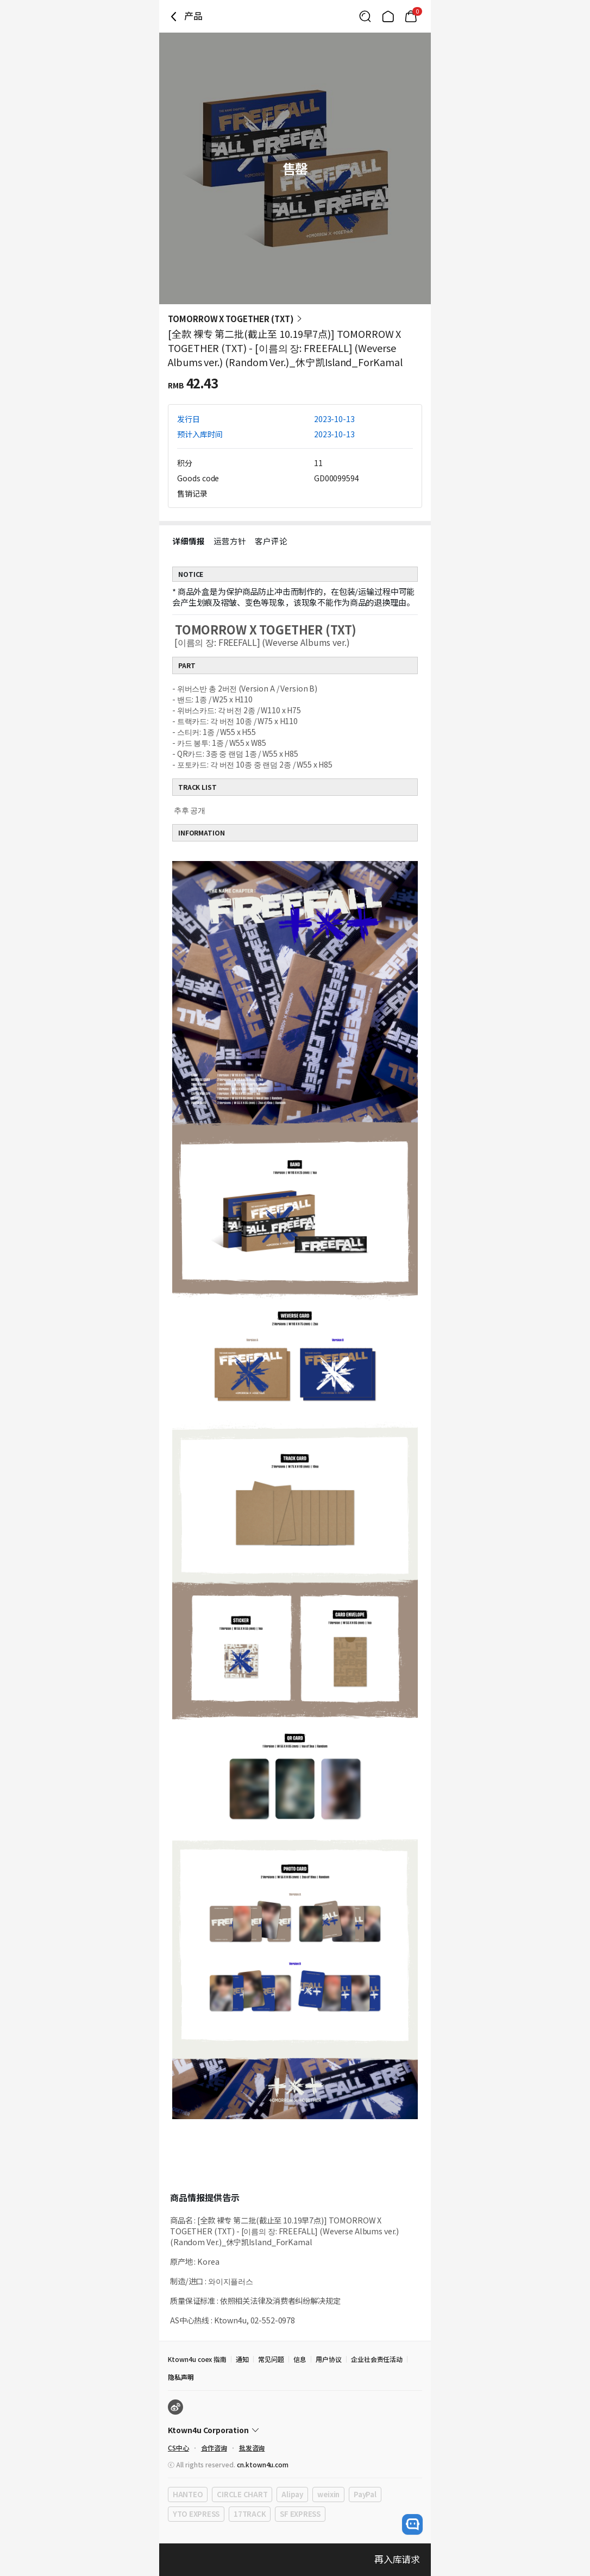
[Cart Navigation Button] (411, 16)
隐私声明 (181, 2377)
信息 (299, 2359)
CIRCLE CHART (242, 2494)
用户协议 (329, 2359)
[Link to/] (388, 16)
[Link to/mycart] (411, 16)
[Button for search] (365, 16)
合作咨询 (214, 2447)
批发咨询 (252, 2447)
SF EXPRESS (300, 2514)
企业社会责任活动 (377, 2359)
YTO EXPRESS (196, 2514)
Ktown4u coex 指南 (197, 2359)
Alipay (292, 2494)
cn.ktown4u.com (262, 2464)
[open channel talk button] (412, 2524)
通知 (242, 2359)
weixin (328, 2494)
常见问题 (271, 2359)
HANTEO (188, 2494)
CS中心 (178, 2447)
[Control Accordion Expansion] (295, 2429)
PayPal (365, 2494)
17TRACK (250, 2514)
